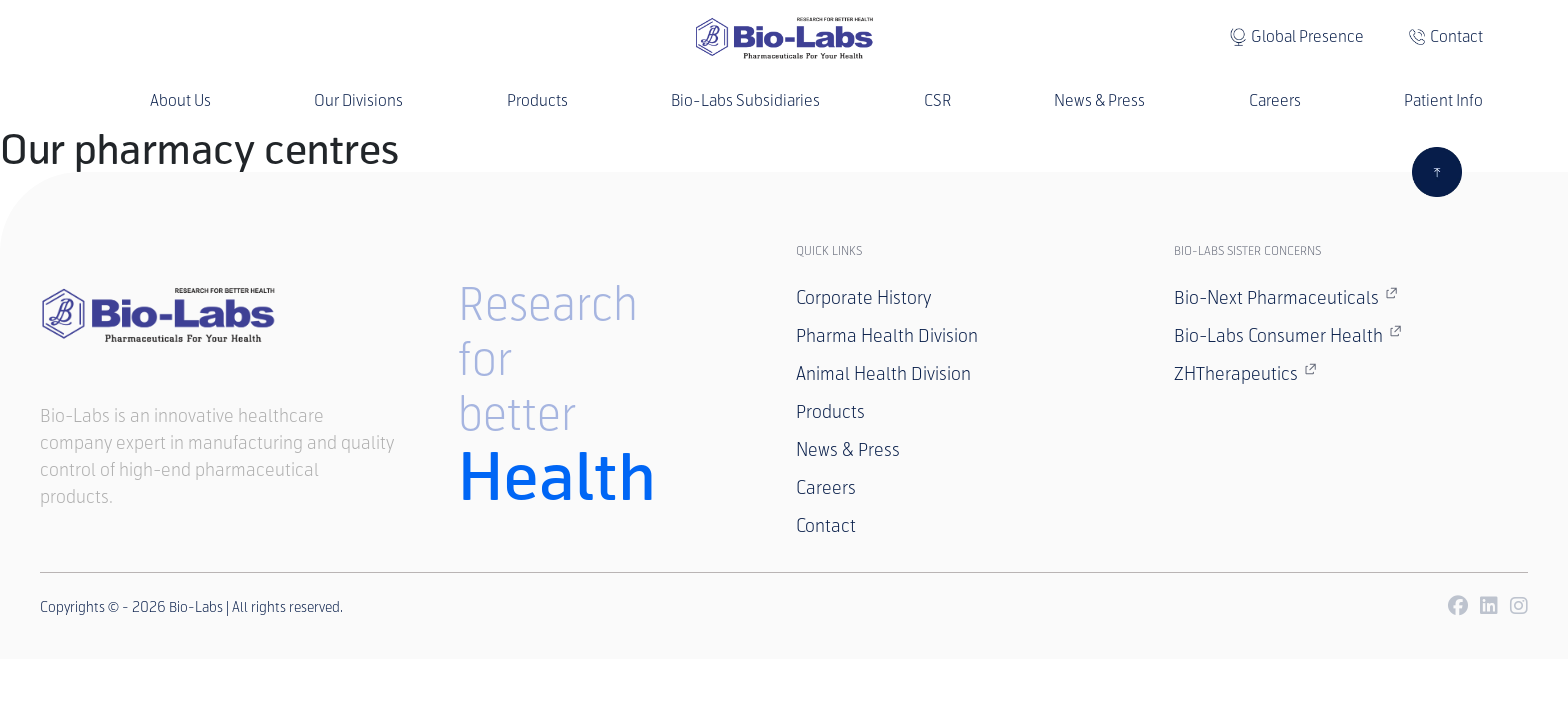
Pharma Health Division (887, 336)
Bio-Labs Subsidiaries (745, 100)
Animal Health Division (883, 374)
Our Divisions (358, 100)
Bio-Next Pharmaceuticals (1286, 297)
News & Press (1099, 100)
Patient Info (1443, 100)
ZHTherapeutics (1245, 373)
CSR (937, 100)
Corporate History (863, 298)
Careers (1275, 100)
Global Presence (1307, 36)
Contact (1456, 36)
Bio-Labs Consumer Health (1288, 335)
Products (537, 100)
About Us (180, 100)
